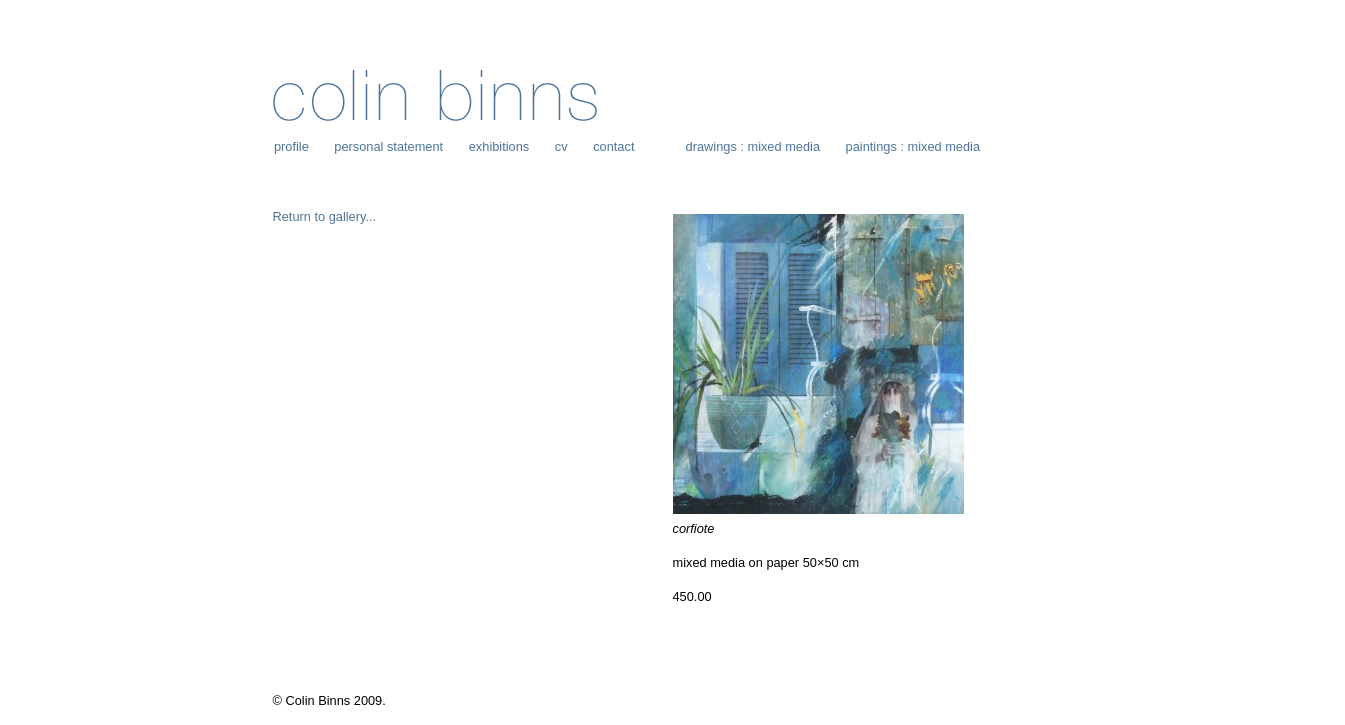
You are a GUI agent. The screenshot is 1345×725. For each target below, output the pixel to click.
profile (291, 146)
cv (561, 146)
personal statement (388, 146)
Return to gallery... (325, 216)
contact (613, 146)
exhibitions (499, 146)
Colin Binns (435, 95)
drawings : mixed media (753, 146)
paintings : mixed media (913, 146)
